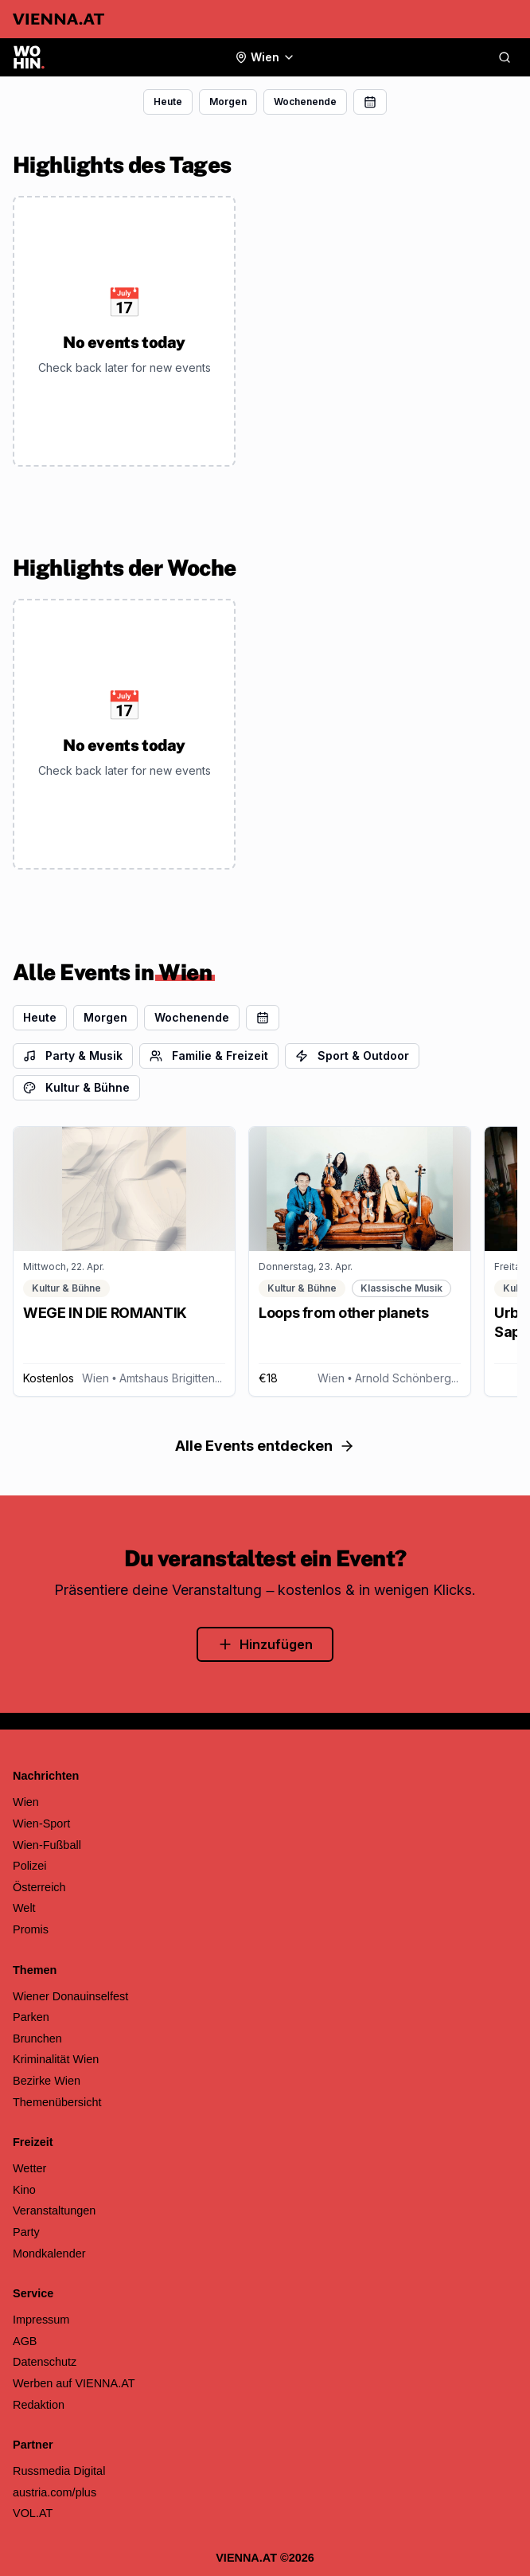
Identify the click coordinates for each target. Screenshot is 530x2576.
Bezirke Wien (46, 2080)
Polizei (30, 1865)
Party (26, 2232)
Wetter (29, 2168)
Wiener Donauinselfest (70, 1996)
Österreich (39, 1887)
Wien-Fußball (47, 1845)
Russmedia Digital (59, 2471)
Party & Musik (73, 1055)
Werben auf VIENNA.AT (74, 2383)
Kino (24, 2189)
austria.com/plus (54, 2492)
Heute (168, 101)
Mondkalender (49, 2253)
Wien (26, 1802)
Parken (31, 2017)
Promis (31, 1929)
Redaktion (38, 2404)
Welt (24, 1908)
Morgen (228, 101)
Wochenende (305, 101)
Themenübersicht (57, 2102)
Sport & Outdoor (352, 1055)
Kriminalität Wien (56, 2059)
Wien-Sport (41, 1823)
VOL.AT (33, 2513)
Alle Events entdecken (265, 1445)
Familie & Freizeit (209, 1055)
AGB (25, 2341)
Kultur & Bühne (76, 1087)
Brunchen (37, 2038)
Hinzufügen (265, 1644)
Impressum (41, 2319)
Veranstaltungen (54, 2210)
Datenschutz (44, 2361)
